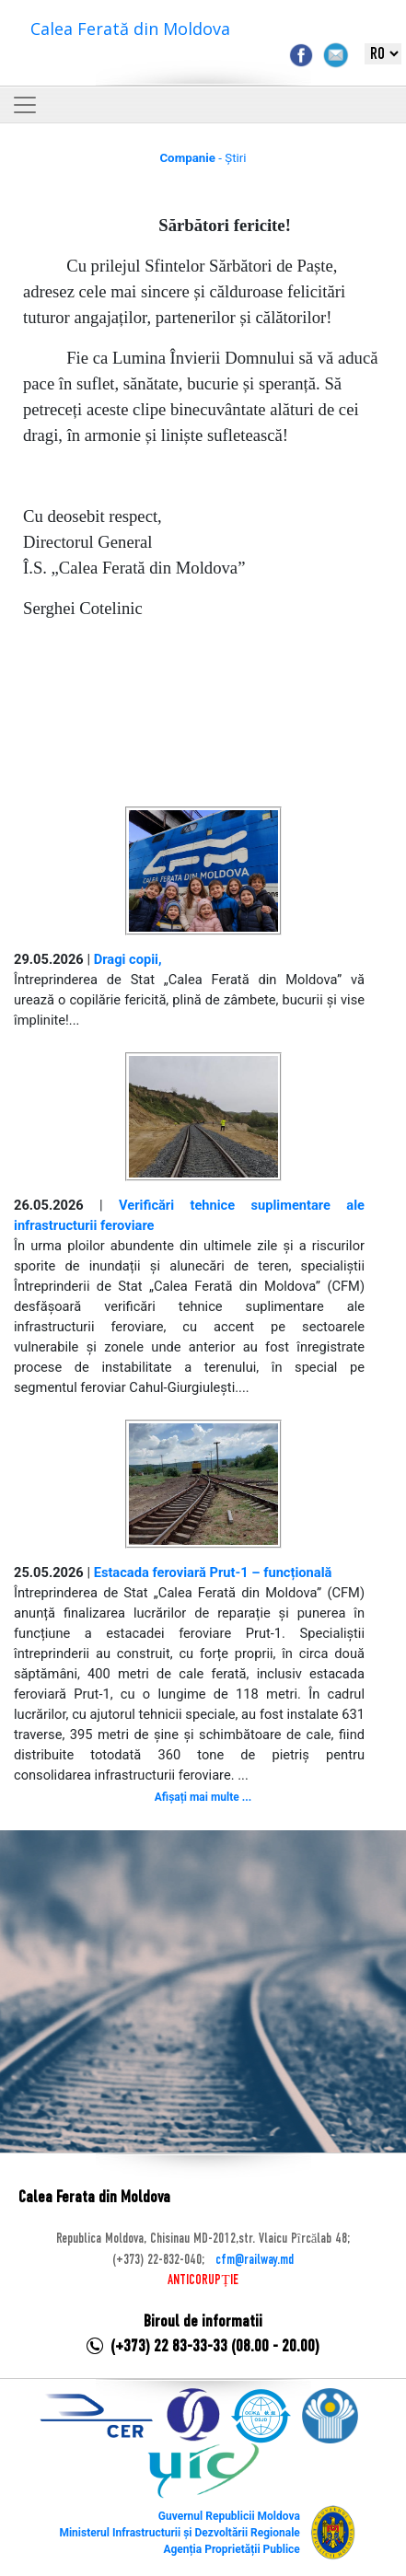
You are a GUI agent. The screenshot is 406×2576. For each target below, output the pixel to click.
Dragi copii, (128, 959)
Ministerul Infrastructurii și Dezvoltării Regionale (179, 2532)
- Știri (202, 158)
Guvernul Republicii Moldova (229, 2516)
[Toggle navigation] (25, 104)
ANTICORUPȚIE (203, 2280)
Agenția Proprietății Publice (231, 2549)
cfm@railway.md (254, 2260)
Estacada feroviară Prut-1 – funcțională (213, 1572)
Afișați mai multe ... (203, 1797)
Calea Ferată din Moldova (130, 28)
